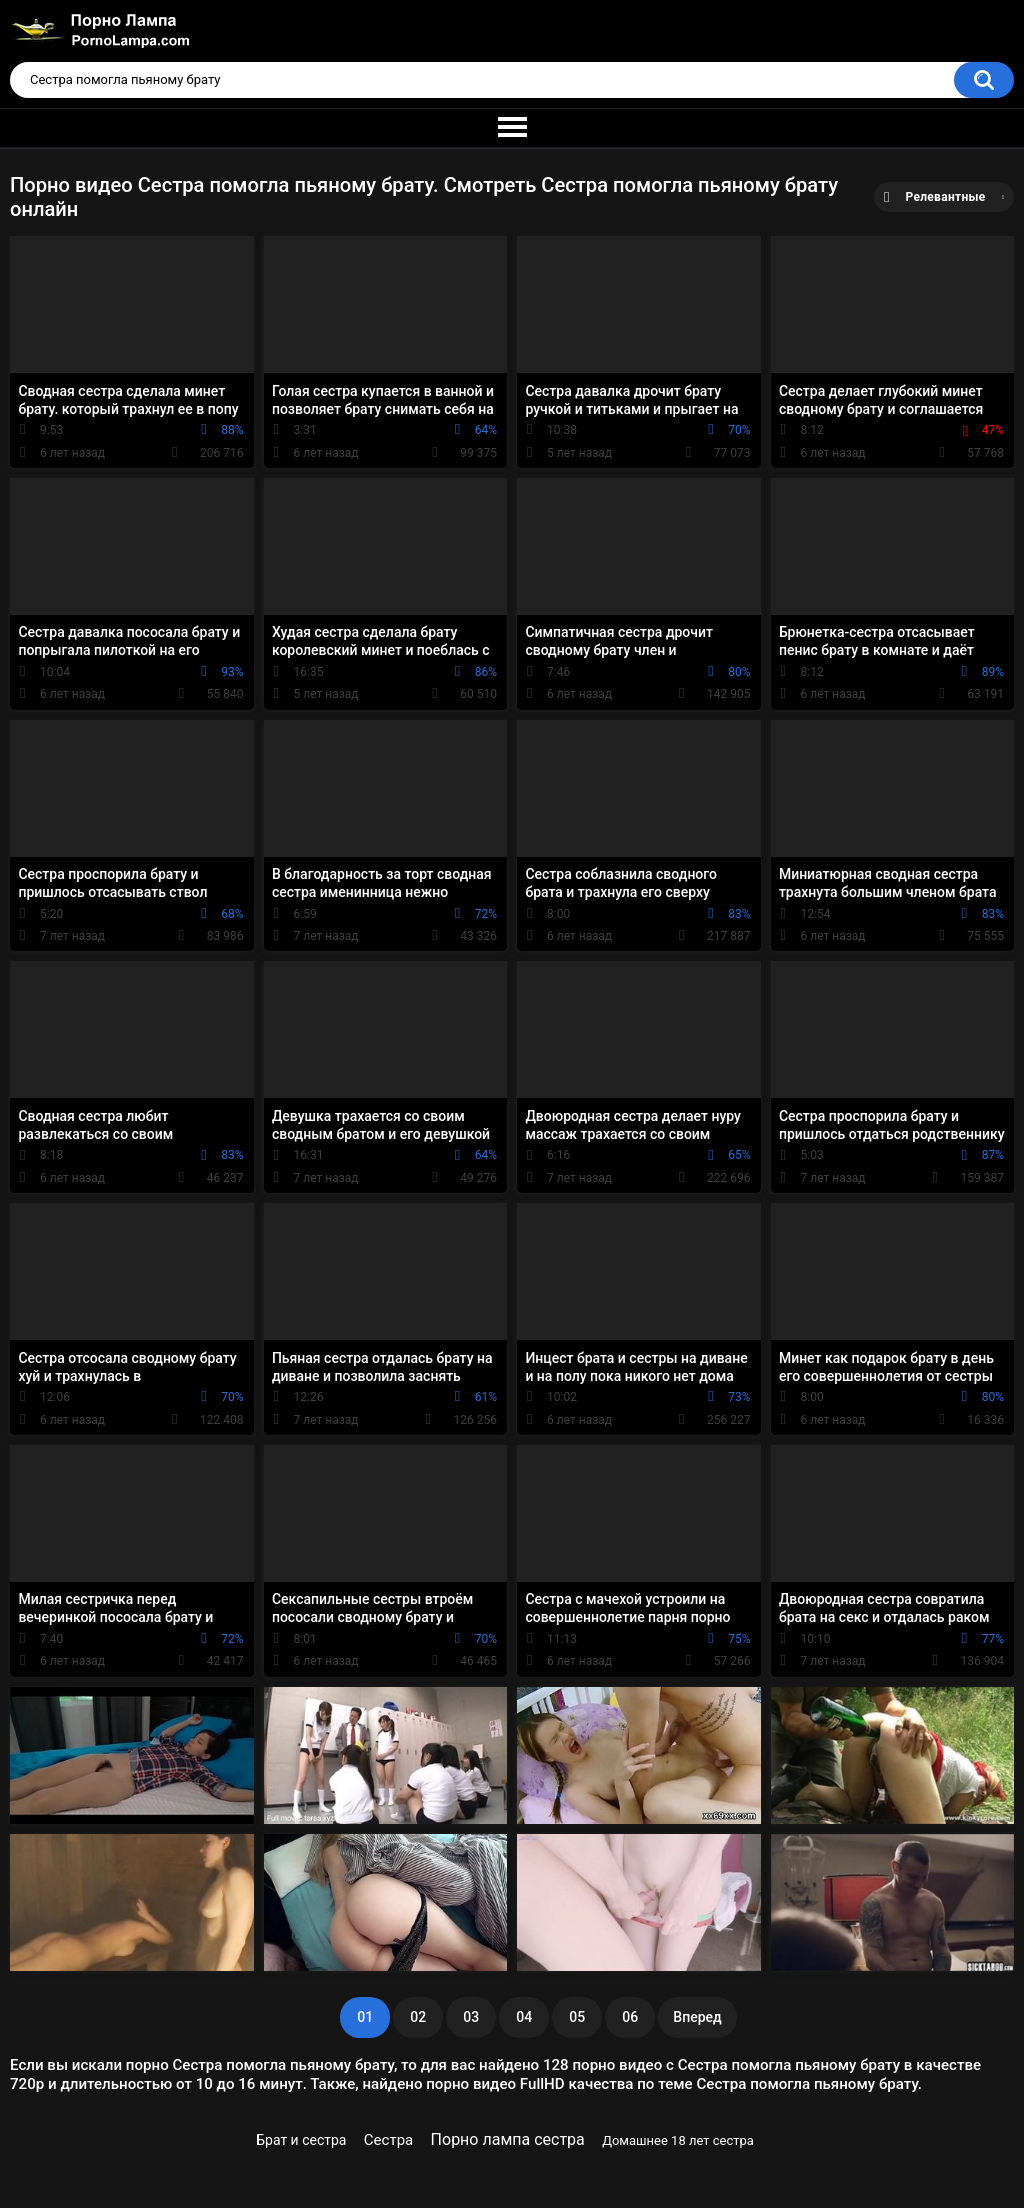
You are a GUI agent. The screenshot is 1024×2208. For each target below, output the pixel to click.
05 (577, 2017)
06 (630, 2017)
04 (524, 2017)
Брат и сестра (301, 2140)
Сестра (388, 2140)
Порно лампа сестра (508, 2139)
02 (418, 2017)
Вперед (697, 2017)
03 (471, 2017)
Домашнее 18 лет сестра (678, 2140)
